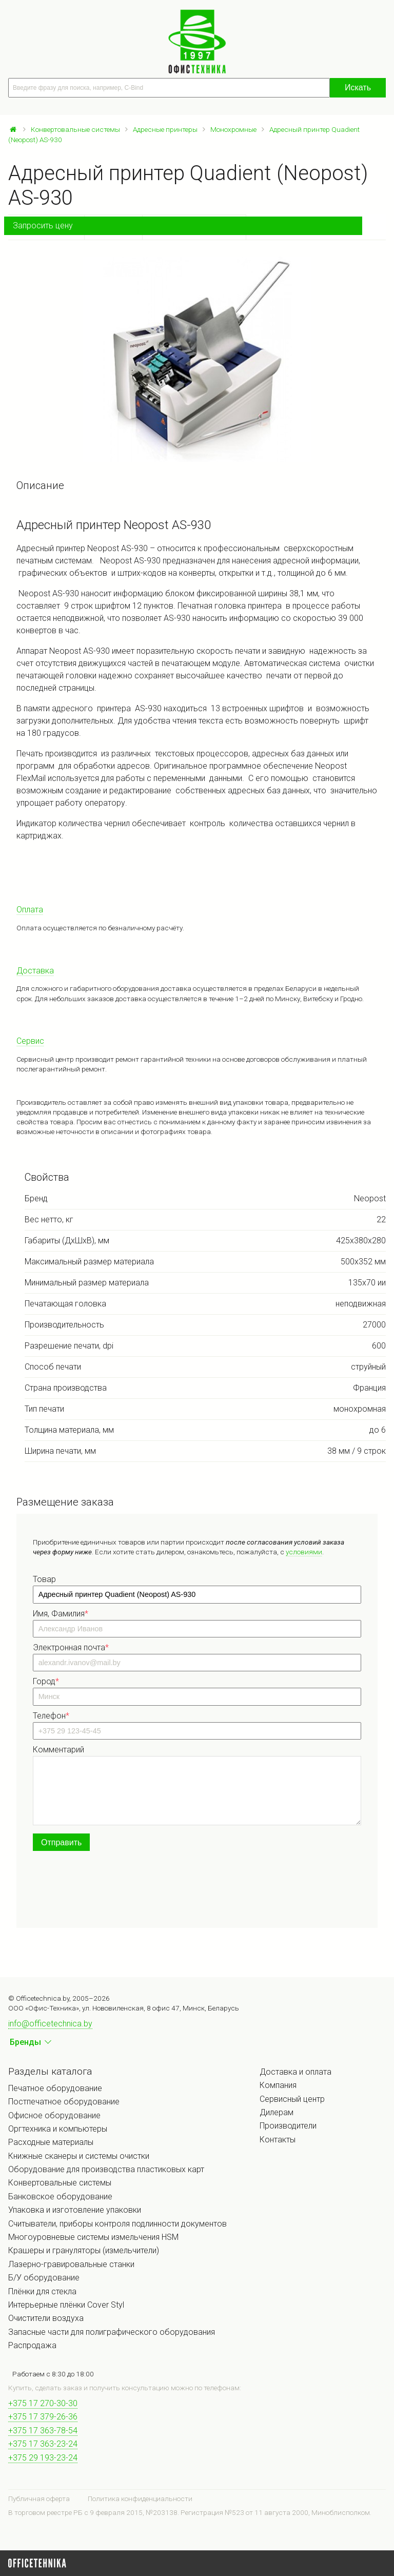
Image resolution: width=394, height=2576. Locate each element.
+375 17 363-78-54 (42, 2430)
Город (46, 1681)
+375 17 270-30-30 (42, 2403)
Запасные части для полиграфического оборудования (111, 2332)
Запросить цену (43, 225)
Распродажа (32, 2345)
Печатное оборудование (55, 2088)
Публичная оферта (39, 2498)
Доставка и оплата (295, 2072)
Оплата (29, 909)
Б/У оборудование (44, 2277)
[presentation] (111, 1891)
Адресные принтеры (165, 129)
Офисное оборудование (54, 2115)
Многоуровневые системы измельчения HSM (93, 2237)
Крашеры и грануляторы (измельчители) (83, 2250)
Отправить (61, 1842)
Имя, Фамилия (60, 1613)
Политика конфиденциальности (140, 2498)
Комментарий (58, 1749)
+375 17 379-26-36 (42, 2417)
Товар (44, 1579)
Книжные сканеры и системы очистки (78, 2156)
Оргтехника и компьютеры (57, 2129)
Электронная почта (71, 1647)
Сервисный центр (292, 2099)
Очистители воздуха (46, 2318)
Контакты (278, 2139)
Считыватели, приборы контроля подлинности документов (117, 2224)
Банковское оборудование (60, 2196)
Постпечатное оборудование (64, 2101)
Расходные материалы (50, 2142)
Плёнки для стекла (42, 2291)
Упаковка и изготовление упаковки (74, 2210)
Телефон (51, 1716)
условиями (304, 1552)
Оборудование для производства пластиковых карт (106, 2169)
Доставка (35, 970)
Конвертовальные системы (75, 129)
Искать (358, 87)
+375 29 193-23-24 (42, 2458)
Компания (278, 2085)
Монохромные (233, 129)
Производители (288, 2126)
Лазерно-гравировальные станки (71, 2264)
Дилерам (276, 2112)
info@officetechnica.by (50, 2023)
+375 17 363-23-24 (42, 2444)
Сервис (30, 1041)
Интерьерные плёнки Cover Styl (66, 2305)
